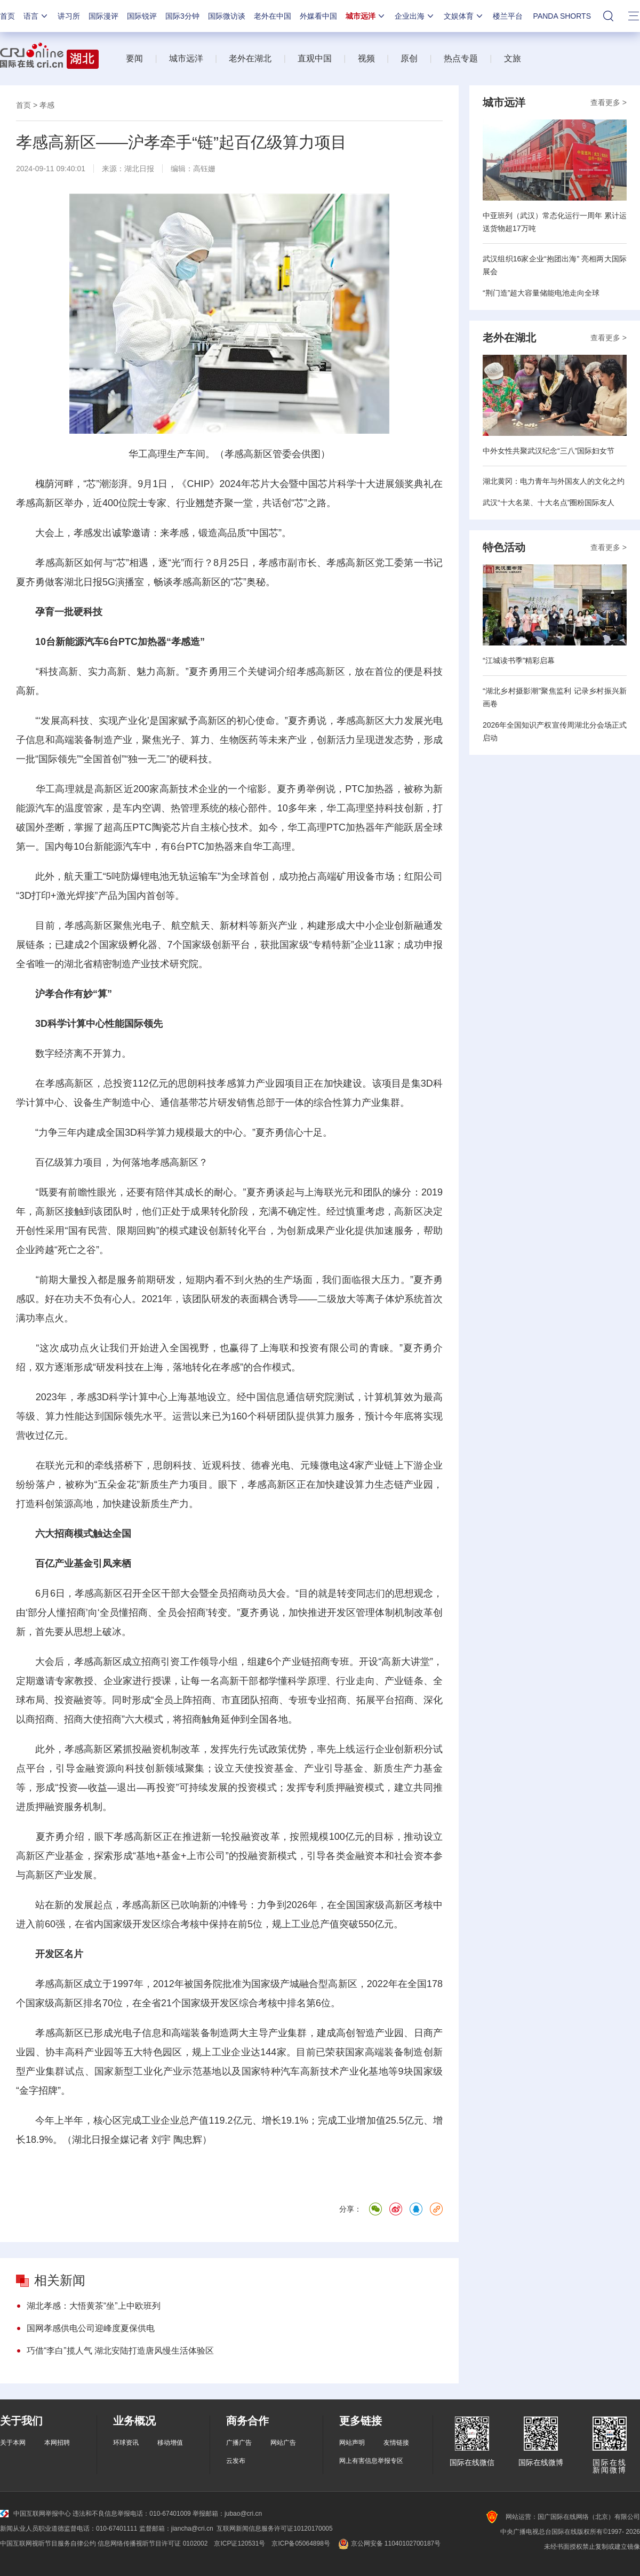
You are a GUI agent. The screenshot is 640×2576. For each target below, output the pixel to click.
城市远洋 (366, 16)
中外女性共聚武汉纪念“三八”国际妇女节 (548, 450)
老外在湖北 (250, 58)
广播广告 (239, 2442)
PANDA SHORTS (562, 16)
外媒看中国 (318, 16)
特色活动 (504, 547)
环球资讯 (126, 2442)
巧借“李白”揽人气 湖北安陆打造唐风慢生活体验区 (120, 2350)
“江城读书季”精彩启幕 (519, 660)
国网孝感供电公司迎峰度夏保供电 (91, 2328)
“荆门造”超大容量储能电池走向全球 (541, 293)
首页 (7, 16)
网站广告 (283, 2442)
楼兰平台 (508, 16)
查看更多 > (608, 102)
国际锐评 (142, 16)
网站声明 (352, 2442)
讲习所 (69, 16)
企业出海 (415, 16)
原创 (409, 58)
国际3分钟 (182, 16)
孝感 (46, 105)
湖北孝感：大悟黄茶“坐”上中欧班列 (94, 2305)
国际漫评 (103, 16)
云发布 (235, 2461)
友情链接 (396, 2442)
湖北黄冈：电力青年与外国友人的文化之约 (554, 481)
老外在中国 (272, 16)
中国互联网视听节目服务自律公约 (48, 2543)
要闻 (134, 58)
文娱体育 (464, 16)
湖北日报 (139, 168)
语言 (36, 16)
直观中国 (315, 58)
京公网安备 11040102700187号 (389, 2543)
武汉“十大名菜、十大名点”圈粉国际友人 (548, 502)
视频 (366, 58)
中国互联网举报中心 (35, 2513)
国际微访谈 (226, 16)
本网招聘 (57, 2442)
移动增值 (170, 2442)
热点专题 (461, 58)
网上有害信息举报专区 (371, 2461)
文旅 (512, 58)
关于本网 (13, 2442)
